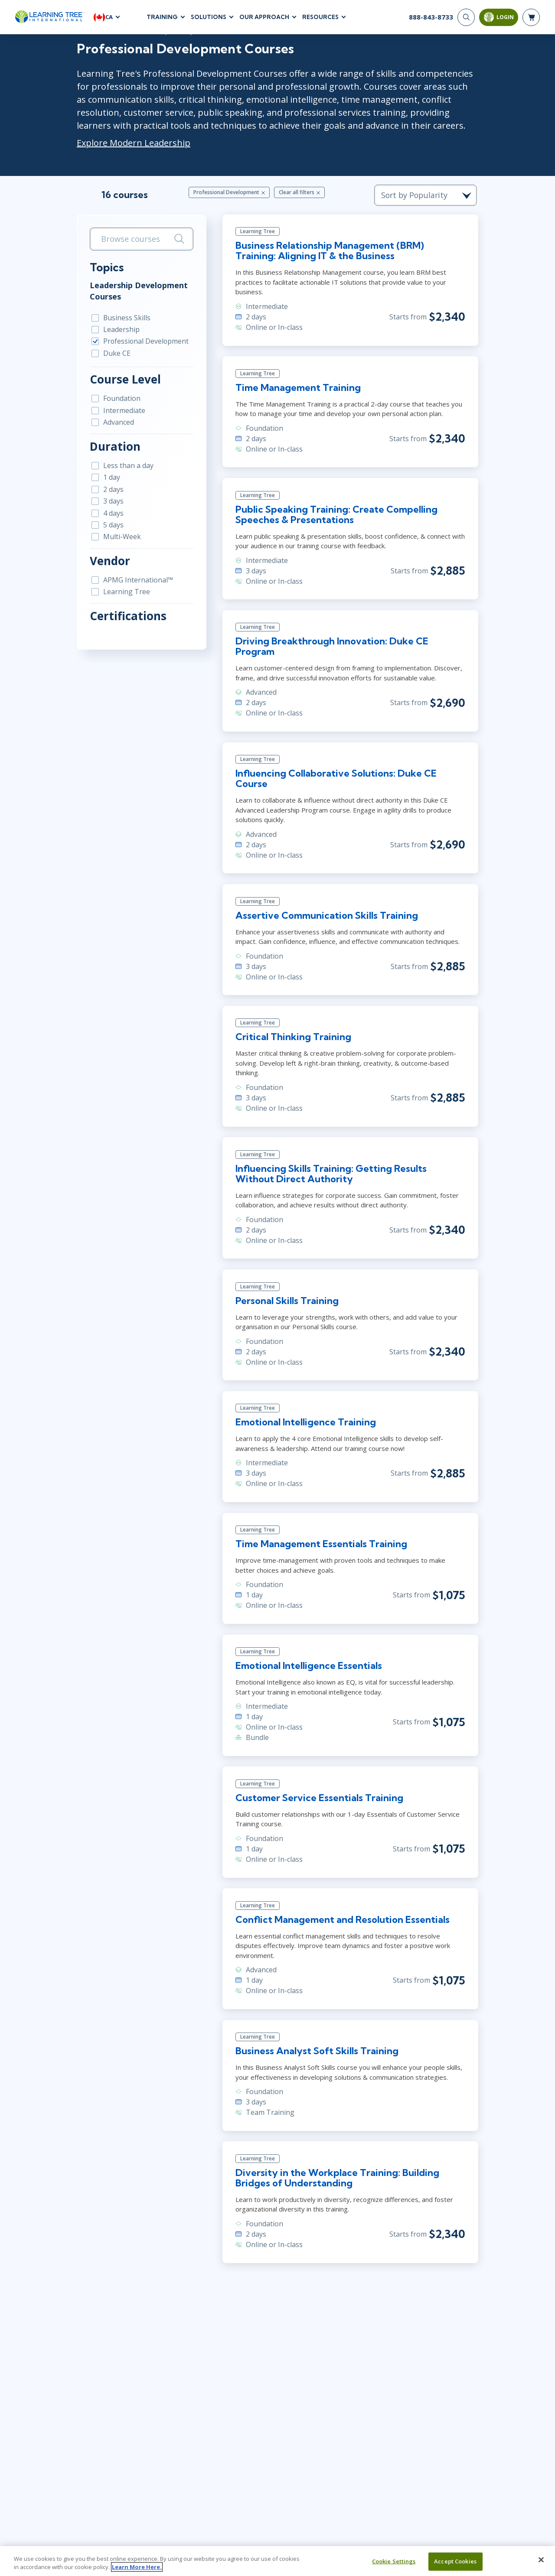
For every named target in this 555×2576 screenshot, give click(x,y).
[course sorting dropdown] (429, 195)
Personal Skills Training (286, 1302)
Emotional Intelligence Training (305, 1424)
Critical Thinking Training (292, 1038)
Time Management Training (297, 388)
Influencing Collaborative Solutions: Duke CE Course (335, 779)
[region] (277, 2561)
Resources (320, 16)
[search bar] (139, 239)
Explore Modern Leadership (130, 143)
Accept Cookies (455, 2561)
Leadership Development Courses (136, 291)
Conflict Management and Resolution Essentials (342, 1922)
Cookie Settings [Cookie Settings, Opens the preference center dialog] (394, 2561)
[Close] (541, 2559)
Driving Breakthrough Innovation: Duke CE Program (331, 647)
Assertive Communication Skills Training (326, 917)
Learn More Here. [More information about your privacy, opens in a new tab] (137, 2567)
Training (162, 16)
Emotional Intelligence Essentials (308, 1668)
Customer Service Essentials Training (319, 1800)
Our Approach (264, 16)
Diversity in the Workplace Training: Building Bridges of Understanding (336, 2171)
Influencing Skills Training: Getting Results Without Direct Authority (351, 1175)
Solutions (208, 16)
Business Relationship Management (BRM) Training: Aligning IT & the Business (351, 251)
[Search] (466, 17)
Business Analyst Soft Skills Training (316, 2044)
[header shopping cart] (531, 17)
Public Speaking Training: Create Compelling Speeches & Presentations (336, 515)
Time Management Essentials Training (320, 1546)
